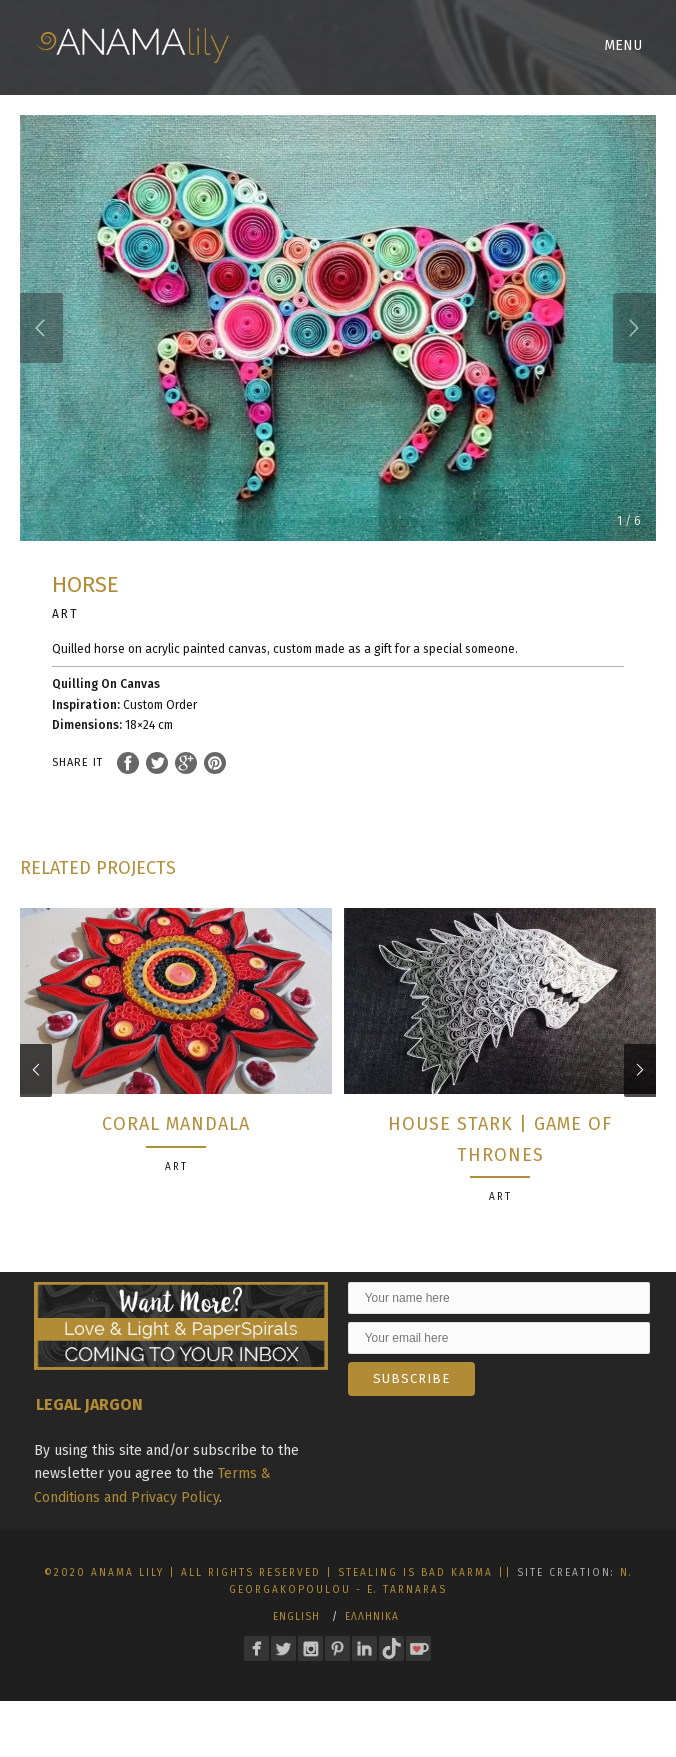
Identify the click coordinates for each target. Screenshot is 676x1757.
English (296, 1631)
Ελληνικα (372, 1631)
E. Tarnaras (407, 1604)
